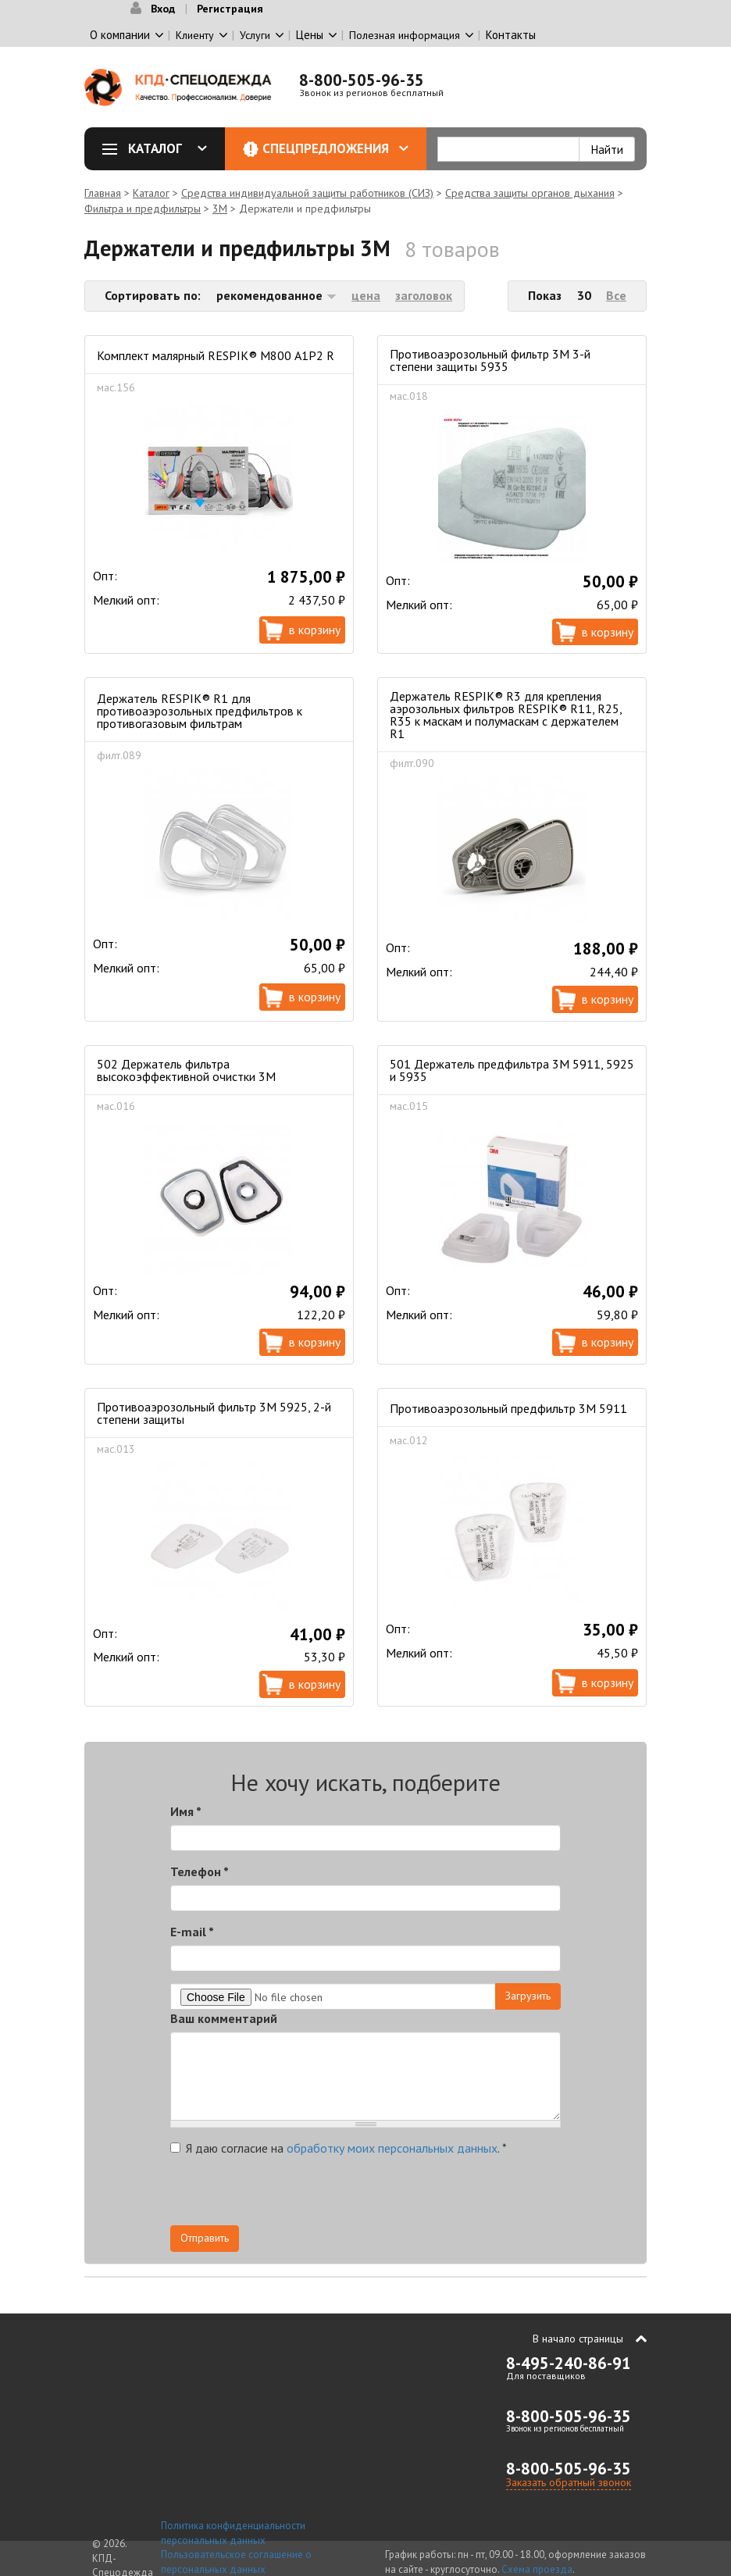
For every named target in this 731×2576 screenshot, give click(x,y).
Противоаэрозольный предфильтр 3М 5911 (508, 1408)
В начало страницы (578, 2339)
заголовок (423, 295)
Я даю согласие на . (338, 2148)
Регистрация (230, 9)
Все (616, 295)
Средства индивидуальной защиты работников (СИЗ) (307, 193)
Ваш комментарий (223, 2018)
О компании (120, 34)
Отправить (204, 2238)
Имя (185, 1811)
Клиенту (195, 35)
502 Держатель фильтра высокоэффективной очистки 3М (186, 1070)
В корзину (315, 629)
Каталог (160, 148)
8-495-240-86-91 (568, 2363)
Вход (163, 9)
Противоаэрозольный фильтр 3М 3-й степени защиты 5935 (490, 360)
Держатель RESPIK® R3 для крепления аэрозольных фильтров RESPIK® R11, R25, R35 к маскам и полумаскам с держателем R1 (506, 714)
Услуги (255, 35)
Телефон (199, 1871)
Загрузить (528, 1996)
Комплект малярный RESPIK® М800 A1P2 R (215, 355)
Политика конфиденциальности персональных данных (233, 2533)
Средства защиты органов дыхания (530, 193)
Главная (102, 193)
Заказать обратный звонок (568, 2482)
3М (219, 209)
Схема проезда (536, 2569)
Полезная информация (404, 35)
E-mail (192, 1931)
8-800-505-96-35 (361, 80)
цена (365, 295)
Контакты (511, 34)
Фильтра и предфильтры (142, 209)
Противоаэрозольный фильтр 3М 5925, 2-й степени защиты (214, 1413)
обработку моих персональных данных (392, 2148)
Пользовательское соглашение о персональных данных (236, 2562)
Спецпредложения (335, 148)
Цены (309, 34)
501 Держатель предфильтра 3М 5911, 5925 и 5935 (512, 1070)
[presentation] (420, 2194)
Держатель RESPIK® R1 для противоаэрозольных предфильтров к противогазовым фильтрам (199, 710)
